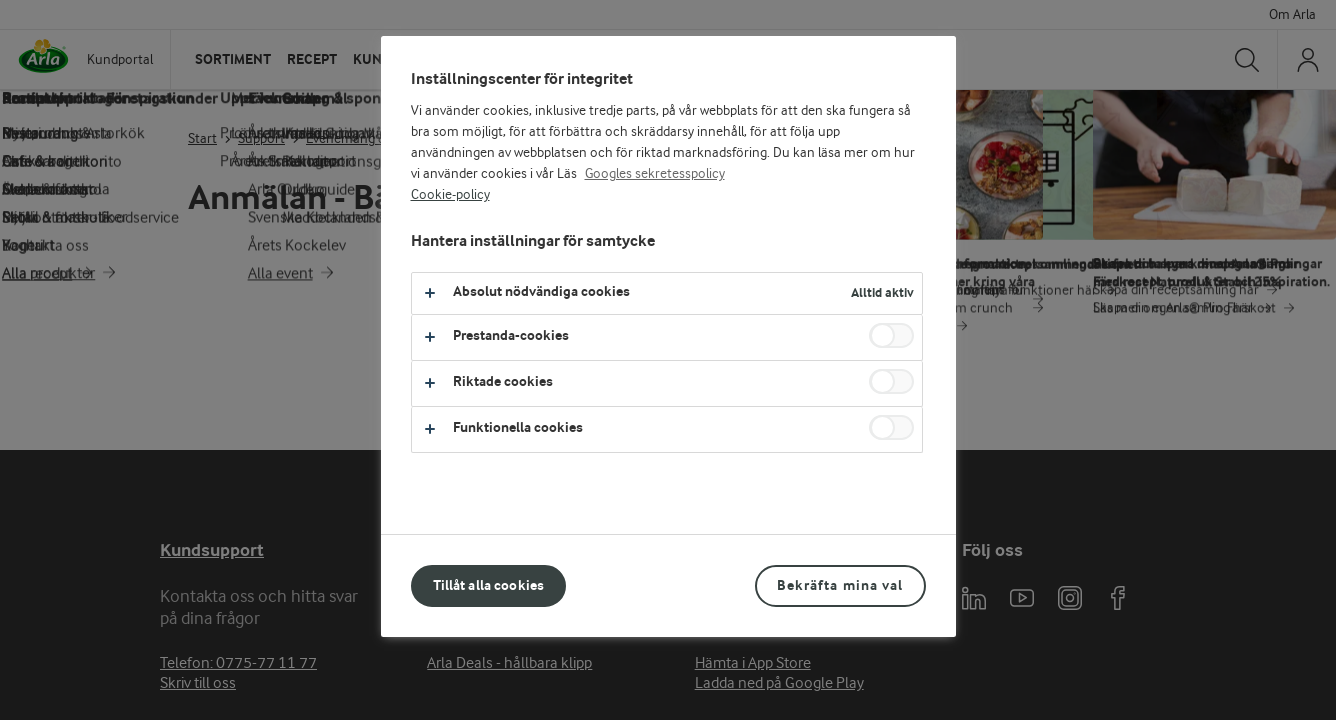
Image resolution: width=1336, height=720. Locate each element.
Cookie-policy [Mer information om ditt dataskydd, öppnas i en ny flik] (450, 195)
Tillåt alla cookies (489, 585)
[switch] (891, 335)
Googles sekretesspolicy (655, 174)
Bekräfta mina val (840, 585)
